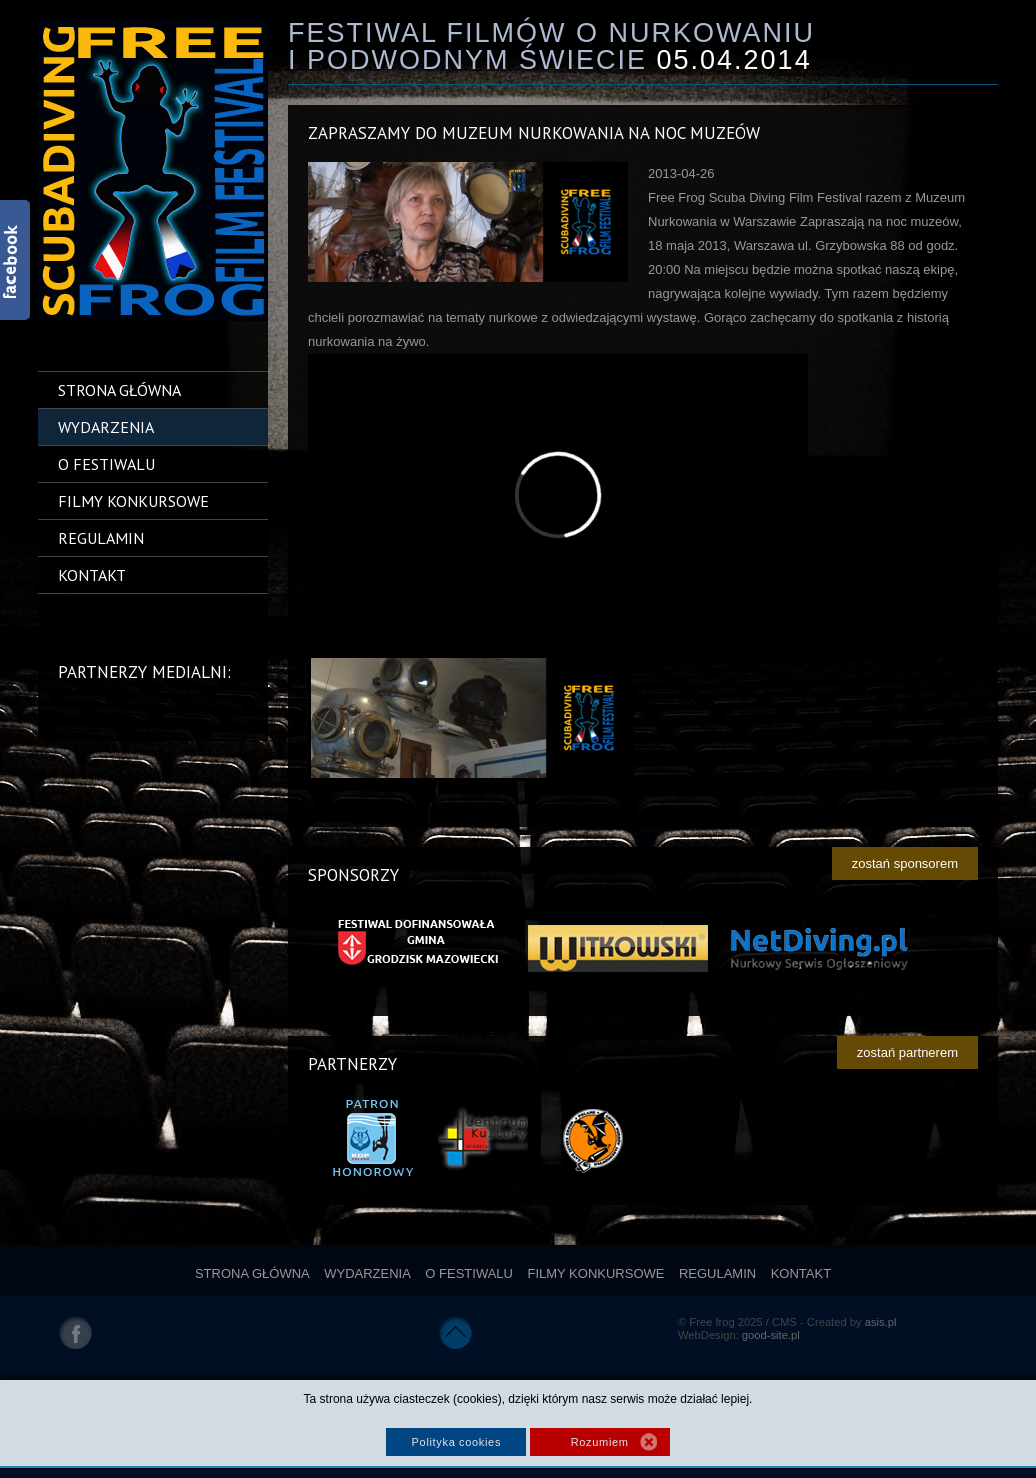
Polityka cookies (456, 1442)
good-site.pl (771, 1335)
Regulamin (101, 538)
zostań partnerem (907, 1052)
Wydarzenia (106, 427)
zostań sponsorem (905, 863)
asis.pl (881, 1322)
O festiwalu (106, 464)
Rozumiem (600, 1442)
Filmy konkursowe (133, 501)
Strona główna (119, 390)
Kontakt (92, 575)
